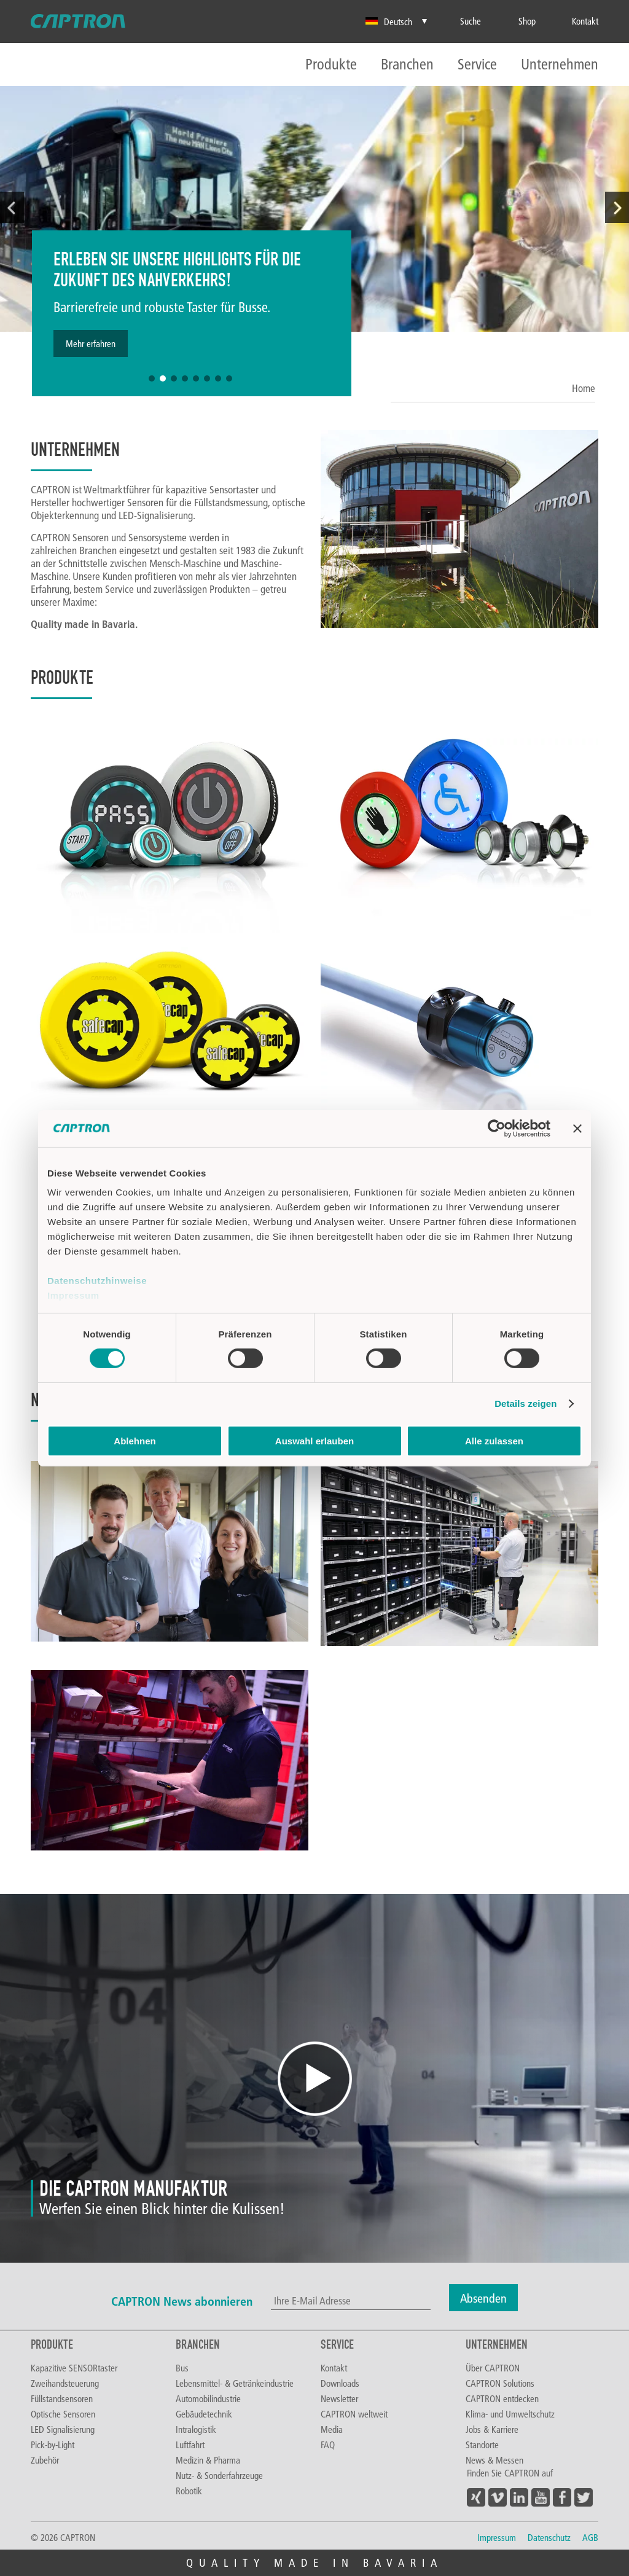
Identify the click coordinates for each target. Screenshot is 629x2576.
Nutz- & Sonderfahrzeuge (219, 2475)
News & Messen (494, 2460)
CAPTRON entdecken (502, 2398)
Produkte (331, 65)
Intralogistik (196, 2429)
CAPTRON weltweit (354, 2414)
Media (332, 2429)
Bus (182, 2368)
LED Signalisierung (63, 2429)
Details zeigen (525, 1403)
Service (477, 65)
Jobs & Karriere (492, 2429)
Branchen (407, 65)
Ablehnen (134, 1441)
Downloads (340, 2383)
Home (583, 388)
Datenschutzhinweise (97, 1280)
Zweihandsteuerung (65, 2383)
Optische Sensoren (63, 2414)
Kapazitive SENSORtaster (74, 2368)
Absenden (483, 2298)
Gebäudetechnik (204, 2414)
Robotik (189, 2490)
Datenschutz (549, 2537)
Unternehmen (559, 65)
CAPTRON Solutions (500, 2383)
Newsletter (339, 2398)
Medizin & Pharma (208, 2460)
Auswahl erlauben (314, 1441)
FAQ (328, 2444)
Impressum (73, 1295)
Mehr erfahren (90, 343)
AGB (590, 2537)
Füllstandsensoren (62, 2398)
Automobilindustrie (208, 2398)
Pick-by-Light (52, 2444)
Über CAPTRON (493, 2368)
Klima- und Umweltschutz (510, 2414)
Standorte (482, 2444)
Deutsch (388, 21)
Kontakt (334, 2368)
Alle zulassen (494, 1441)
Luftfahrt (190, 2444)
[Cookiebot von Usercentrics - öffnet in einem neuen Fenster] (496, 1128)
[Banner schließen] (577, 1128)
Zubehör (45, 2460)
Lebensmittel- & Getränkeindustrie (235, 2383)
